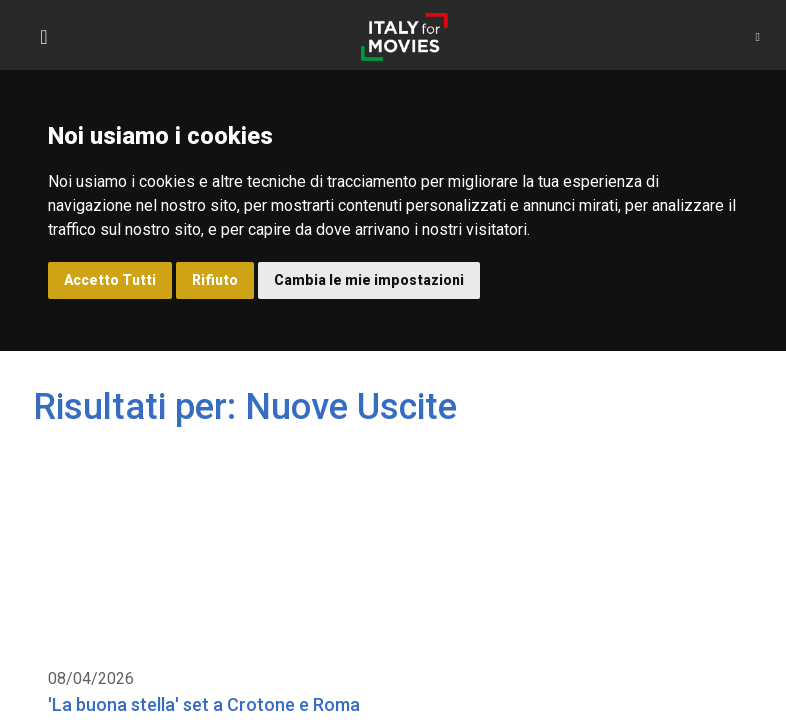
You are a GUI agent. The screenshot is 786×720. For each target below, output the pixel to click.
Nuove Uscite (200, 465)
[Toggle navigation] (44, 37)
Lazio (577, 465)
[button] (758, 37)
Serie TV (410, 465)
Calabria (499, 465)
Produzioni (316, 465)
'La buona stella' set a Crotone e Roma (186, 423)
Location (92, 465)
